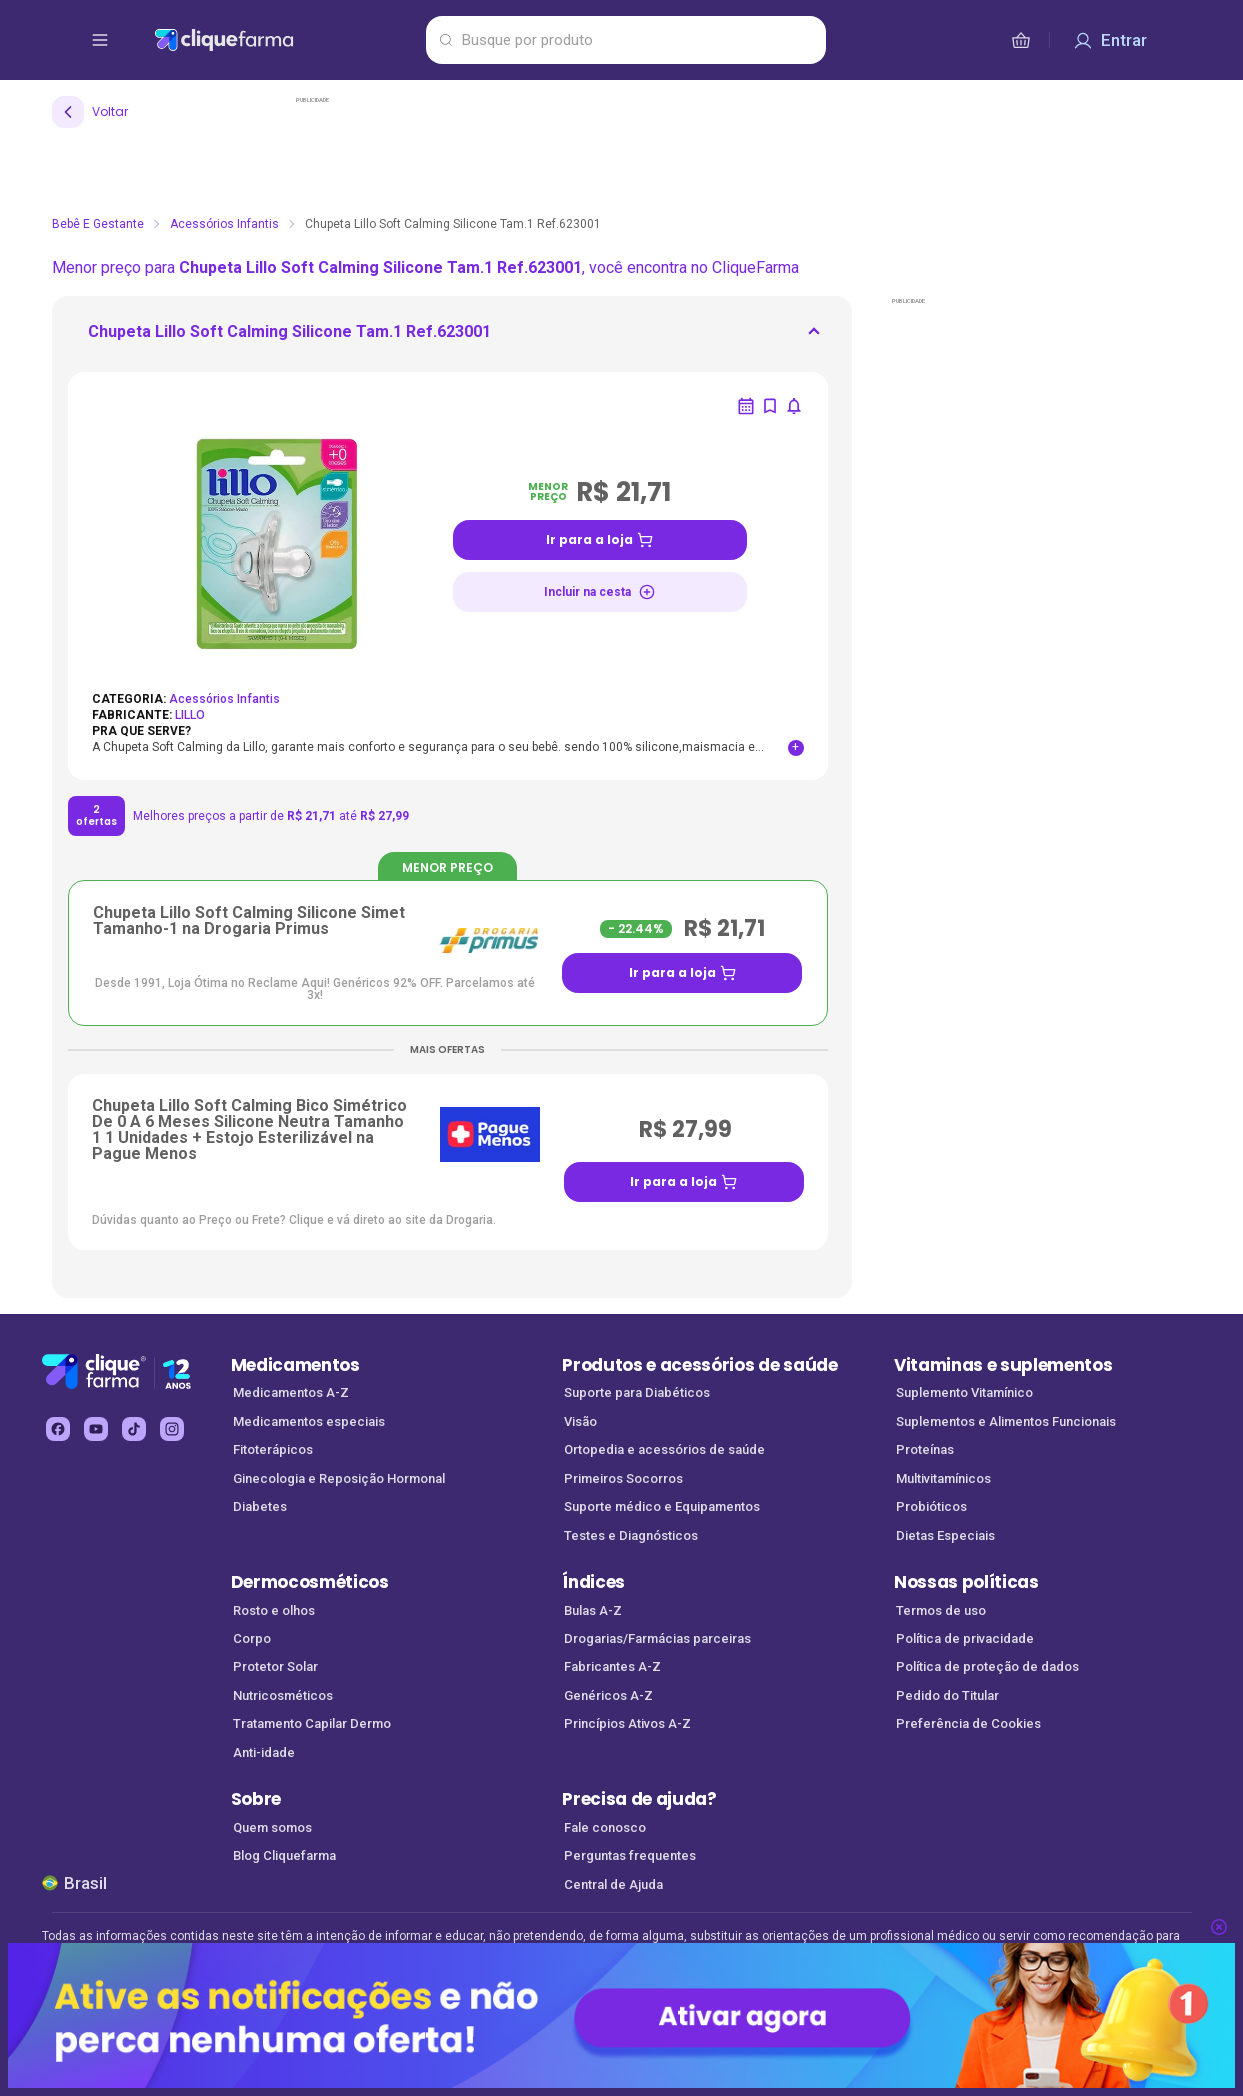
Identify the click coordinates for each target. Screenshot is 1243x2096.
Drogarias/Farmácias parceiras (657, 1638)
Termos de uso (941, 1610)
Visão (580, 1421)
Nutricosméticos (283, 1695)
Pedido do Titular (947, 1695)
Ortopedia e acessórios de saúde (664, 1449)
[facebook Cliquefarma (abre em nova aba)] (58, 1429)
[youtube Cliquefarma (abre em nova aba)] (96, 1429)
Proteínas (925, 1449)
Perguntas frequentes (630, 1855)
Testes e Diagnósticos (631, 1535)
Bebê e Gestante (98, 224)
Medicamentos (295, 1365)
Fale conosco (605, 1827)
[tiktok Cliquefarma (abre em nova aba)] (134, 1429)
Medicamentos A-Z (291, 1392)
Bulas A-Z (593, 1610)
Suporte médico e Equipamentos (662, 1506)
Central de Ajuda (613, 1884)
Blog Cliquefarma (284, 1855)
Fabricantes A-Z (612, 1666)
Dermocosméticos (310, 1582)
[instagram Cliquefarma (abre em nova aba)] (172, 1429)
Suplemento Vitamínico (964, 1392)
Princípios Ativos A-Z (627, 1723)
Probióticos (931, 1506)
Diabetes (260, 1506)
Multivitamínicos (943, 1478)
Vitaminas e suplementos (1003, 1365)
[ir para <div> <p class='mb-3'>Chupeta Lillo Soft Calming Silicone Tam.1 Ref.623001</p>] (289, 338)
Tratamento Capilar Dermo (312, 1723)
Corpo (252, 1638)
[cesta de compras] (1021, 40)
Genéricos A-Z (608, 1695)
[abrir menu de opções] (100, 40)
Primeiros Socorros (623, 1478)
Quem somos (272, 1827)
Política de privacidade (965, 1638)
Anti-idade (264, 1752)
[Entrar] (1110, 40)
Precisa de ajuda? (639, 1799)
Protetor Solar (275, 1666)
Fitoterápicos (273, 1449)
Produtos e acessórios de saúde (699, 1365)
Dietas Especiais (945, 1535)
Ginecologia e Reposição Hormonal (339, 1478)
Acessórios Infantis (224, 224)
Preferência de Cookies (968, 1723)
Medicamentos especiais (309, 1421)
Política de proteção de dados (987, 1666)
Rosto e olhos (274, 1610)
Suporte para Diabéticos (637, 1392)
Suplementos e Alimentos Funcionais (1006, 1421)
